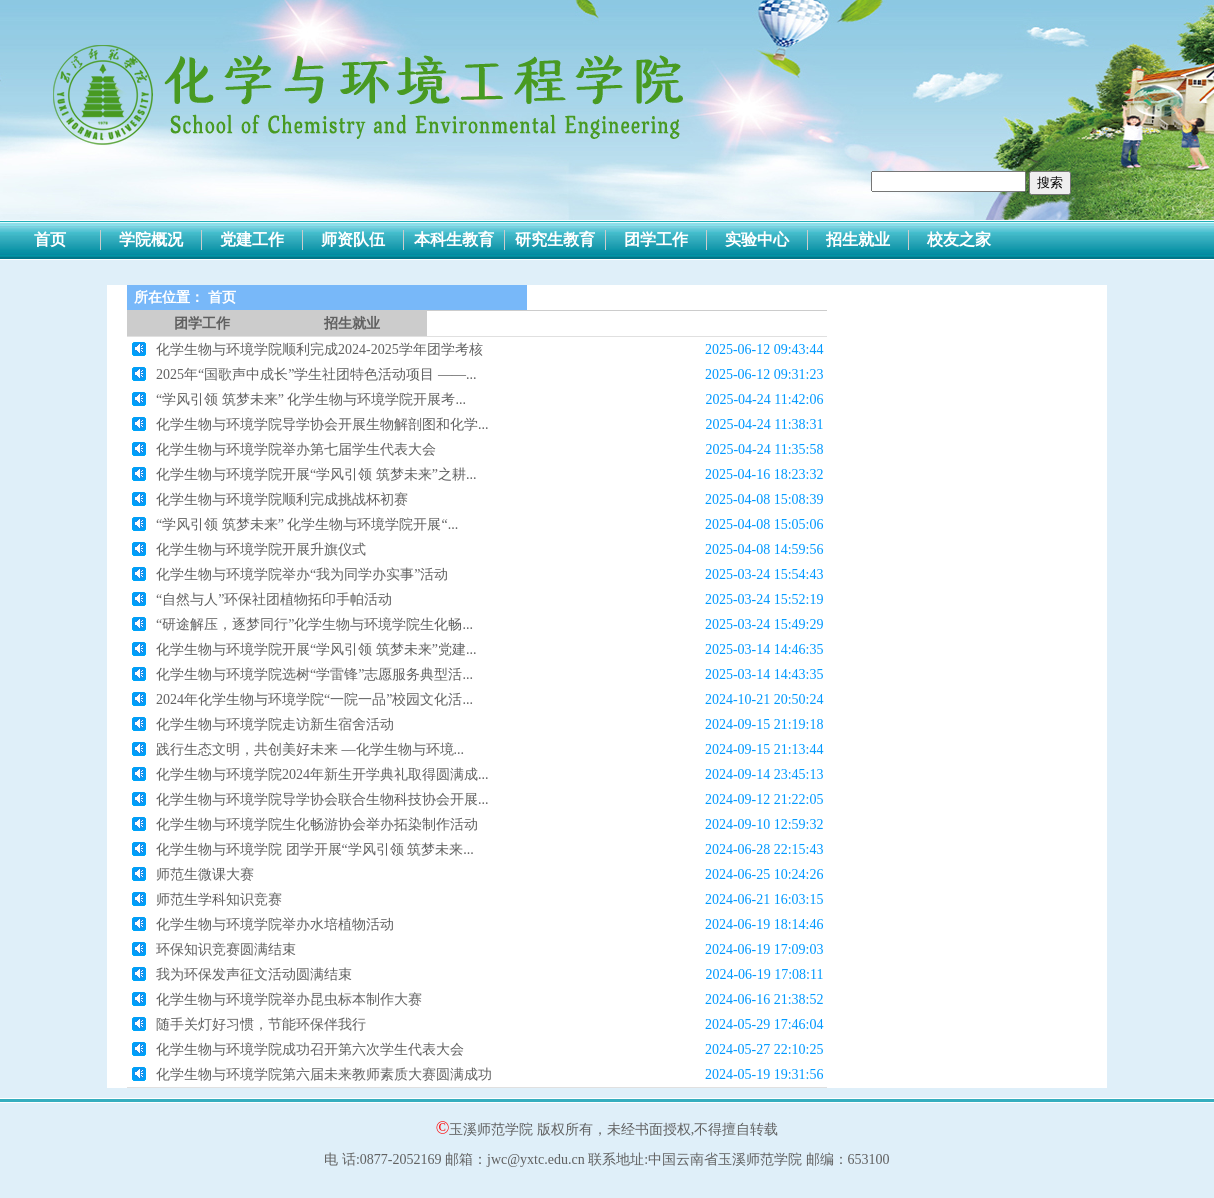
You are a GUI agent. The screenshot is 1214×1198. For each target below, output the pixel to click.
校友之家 (959, 239)
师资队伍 (353, 239)
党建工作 (252, 239)
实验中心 (757, 239)
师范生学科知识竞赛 (219, 899)
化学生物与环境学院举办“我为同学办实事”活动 (302, 574)
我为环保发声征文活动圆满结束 (254, 974)
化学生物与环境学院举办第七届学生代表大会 (296, 449)
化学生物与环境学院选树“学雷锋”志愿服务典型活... (314, 674)
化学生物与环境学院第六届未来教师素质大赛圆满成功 (324, 1074)
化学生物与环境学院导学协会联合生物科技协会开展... (322, 799)
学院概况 (151, 239)
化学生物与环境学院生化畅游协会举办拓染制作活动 (317, 824)
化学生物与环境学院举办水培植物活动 (275, 924)
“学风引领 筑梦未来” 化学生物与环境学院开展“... (307, 524)
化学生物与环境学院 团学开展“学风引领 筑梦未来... (315, 849)
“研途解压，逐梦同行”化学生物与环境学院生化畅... (314, 624)
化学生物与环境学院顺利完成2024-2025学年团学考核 (319, 349)
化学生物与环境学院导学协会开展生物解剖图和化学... (322, 424)
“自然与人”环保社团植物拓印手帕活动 (274, 599)
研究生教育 (555, 239)
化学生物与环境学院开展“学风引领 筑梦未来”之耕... (316, 474)
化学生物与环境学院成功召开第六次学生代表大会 (310, 1049)
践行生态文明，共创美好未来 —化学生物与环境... (310, 749)
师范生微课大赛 (205, 874)
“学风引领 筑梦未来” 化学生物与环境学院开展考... (311, 399)
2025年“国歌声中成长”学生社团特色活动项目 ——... (316, 374)
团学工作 (656, 239)
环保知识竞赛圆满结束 (226, 949)
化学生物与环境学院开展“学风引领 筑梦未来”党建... (316, 649)
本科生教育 (454, 239)
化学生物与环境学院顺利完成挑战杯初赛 (282, 499)
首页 (50, 239)
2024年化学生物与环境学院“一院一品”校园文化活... (314, 699)
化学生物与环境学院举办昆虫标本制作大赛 (289, 999)
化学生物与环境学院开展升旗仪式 (261, 549)
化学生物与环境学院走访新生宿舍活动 (275, 724)
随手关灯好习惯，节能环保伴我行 (261, 1024)
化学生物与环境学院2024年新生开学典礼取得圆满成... (322, 774)
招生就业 (858, 239)
